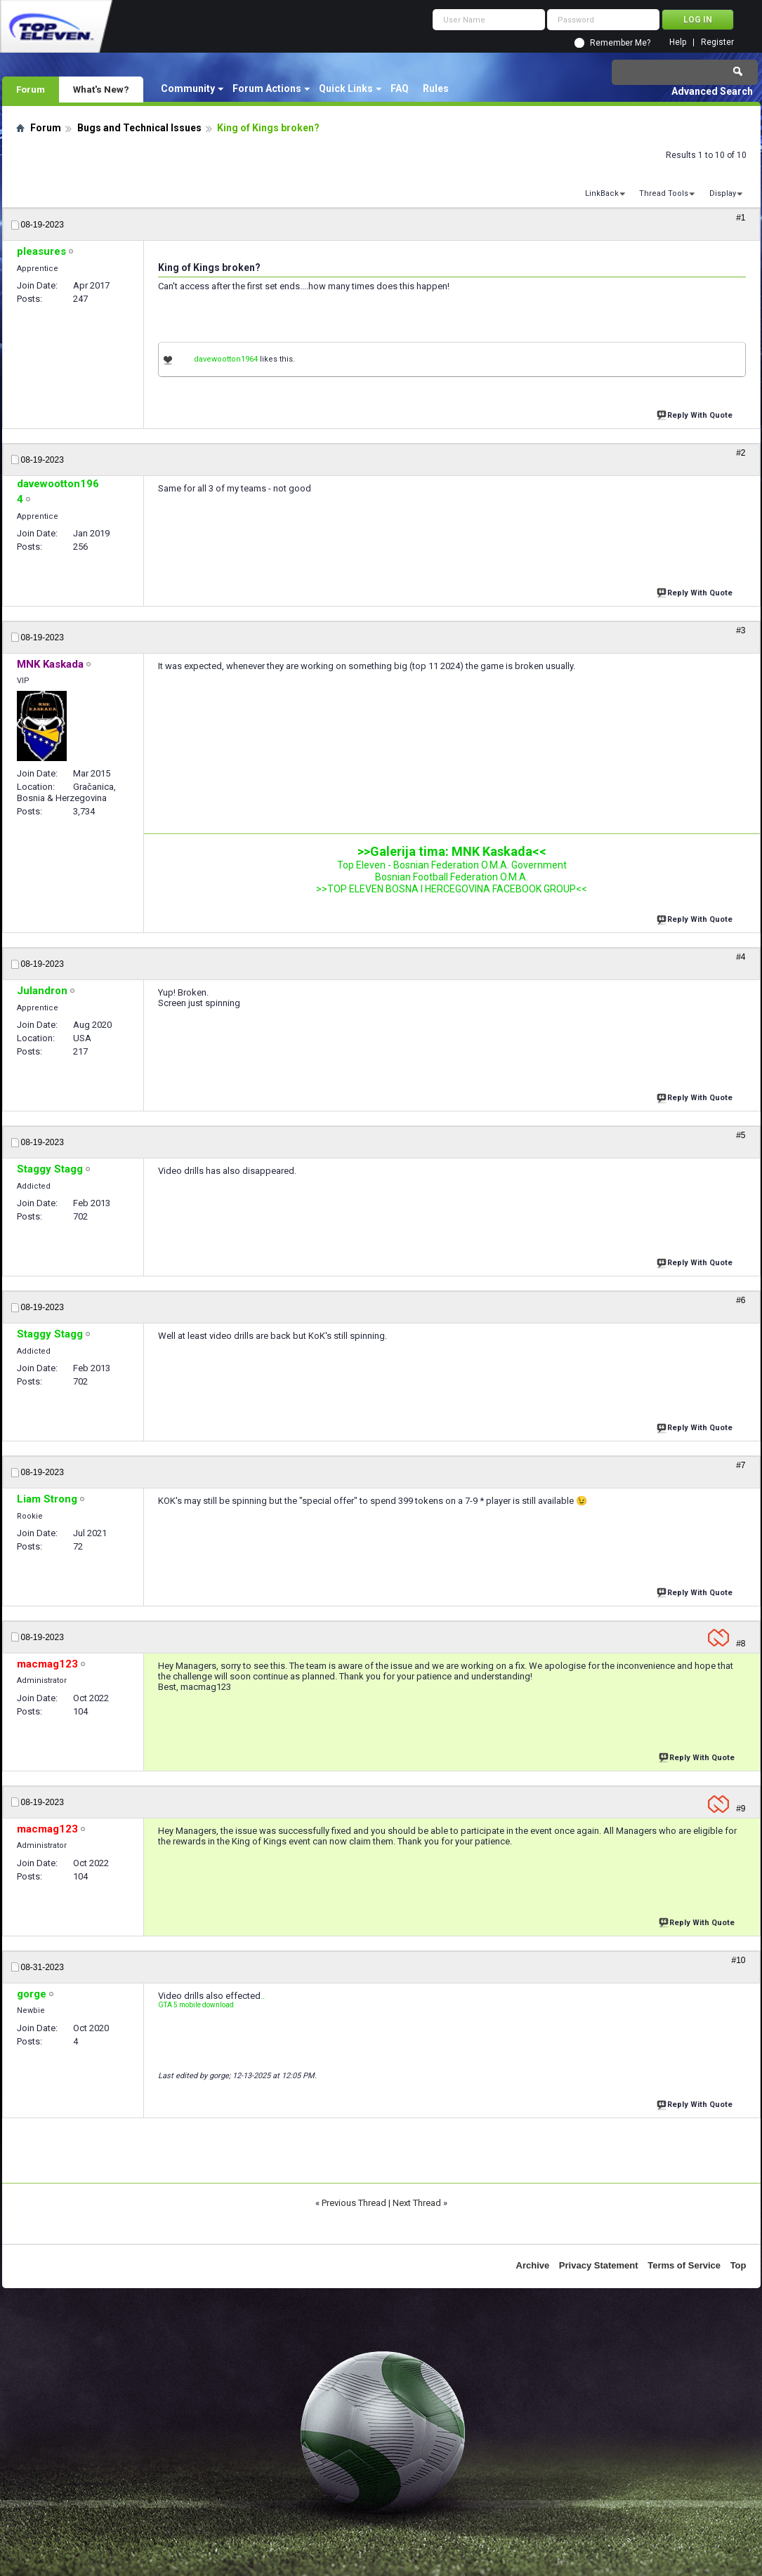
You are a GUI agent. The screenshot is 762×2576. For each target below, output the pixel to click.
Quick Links (346, 88)
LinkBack (602, 193)
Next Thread (417, 2203)
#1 (740, 218)
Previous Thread (354, 2203)
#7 (740, 1465)
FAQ (399, 88)
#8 (740, 1644)
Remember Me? (620, 43)
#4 (740, 957)
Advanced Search (712, 91)
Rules (436, 88)
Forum (30, 89)
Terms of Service (684, 2265)
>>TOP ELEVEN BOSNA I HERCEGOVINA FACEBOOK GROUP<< (451, 888)
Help (677, 42)
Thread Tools (663, 193)
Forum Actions (266, 88)
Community (188, 88)
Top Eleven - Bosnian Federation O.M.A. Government (452, 865)
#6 (740, 1300)
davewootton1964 (226, 359)
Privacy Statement (598, 2265)
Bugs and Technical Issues (139, 127)
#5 (740, 1135)
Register (717, 42)
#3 (740, 630)
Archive (533, 2265)
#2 (740, 453)
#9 (740, 1809)
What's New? (101, 89)
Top (738, 2265)
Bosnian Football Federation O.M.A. (451, 877)
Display (722, 193)
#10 (738, 1960)
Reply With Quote (696, 414)
